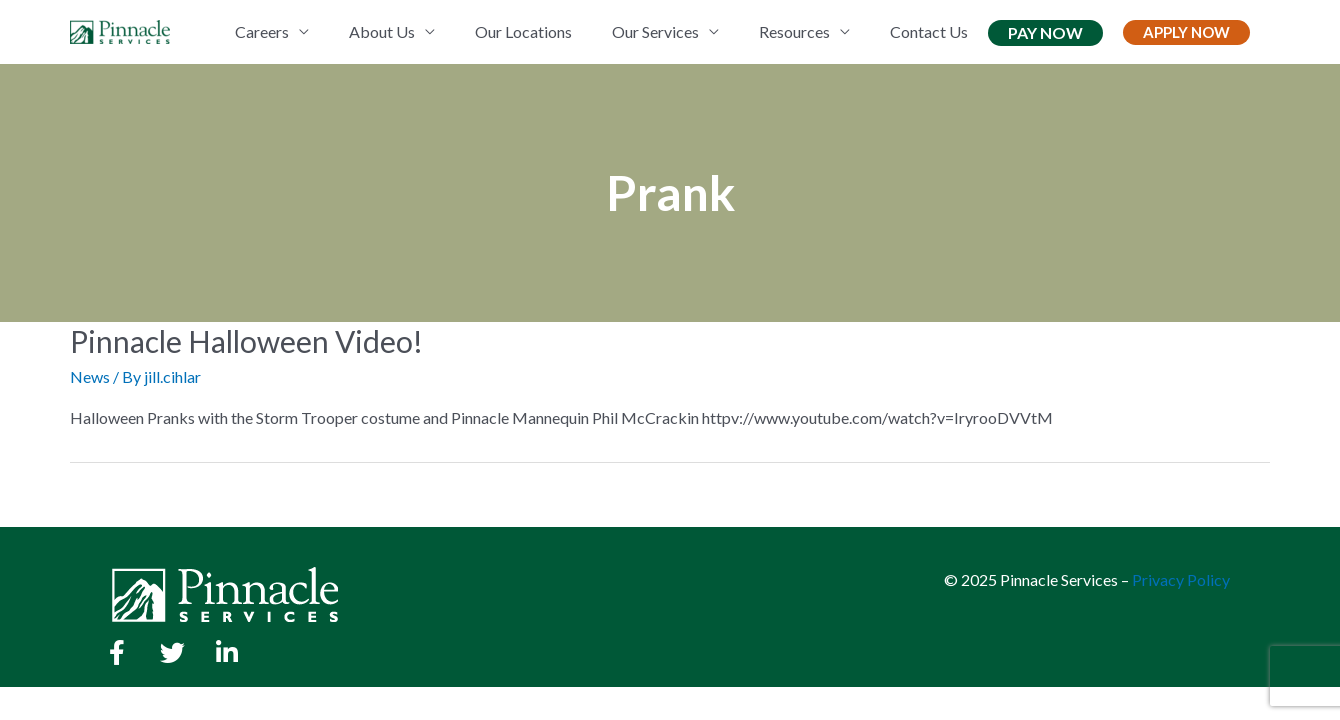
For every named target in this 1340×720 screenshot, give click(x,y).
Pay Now (1045, 32)
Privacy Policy (1181, 579)
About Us (382, 31)
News (90, 376)
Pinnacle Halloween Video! (246, 341)
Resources (794, 31)
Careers (262, 31)
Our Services (655, 31)
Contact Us (929, 31)
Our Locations (523, 31)
